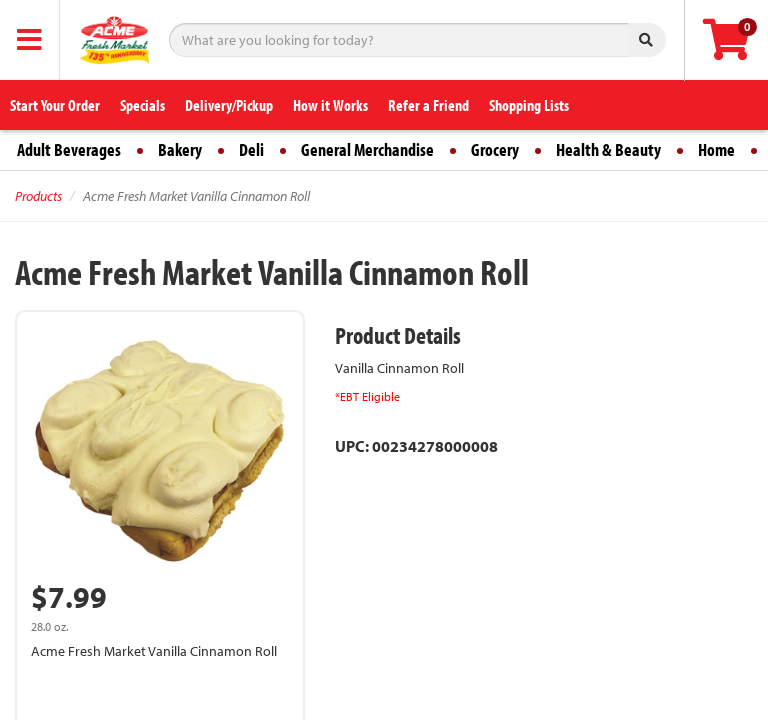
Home (716, 149)
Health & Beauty (608, 149)
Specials (142, 105)
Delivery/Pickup (229, 105)
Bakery (180, 149)
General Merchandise (367, 149)
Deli (251, 149)
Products (38, 196)
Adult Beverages (69, 149)
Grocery (495, 149)
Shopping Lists (529, 105)
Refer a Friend (428, 105)
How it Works (330, 105)
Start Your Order (55, 105)
